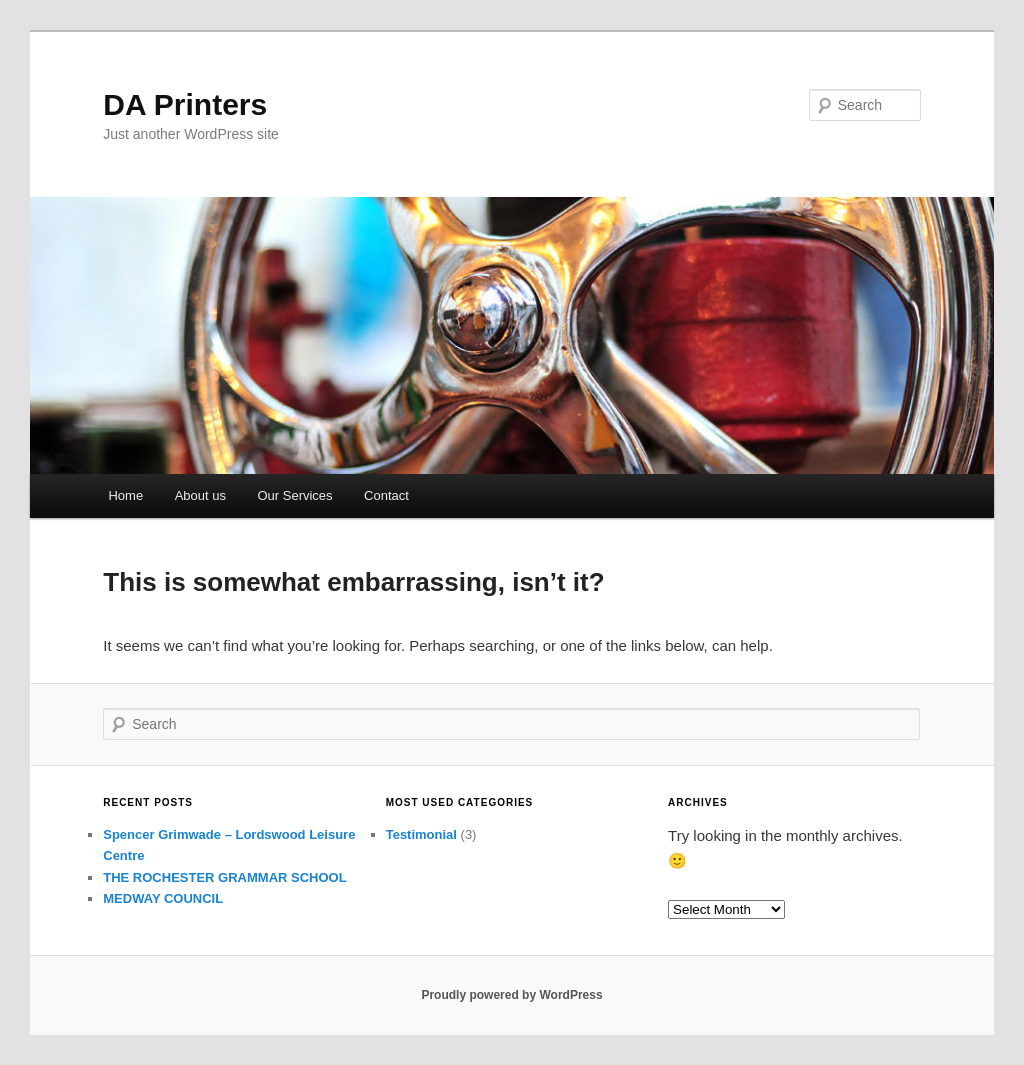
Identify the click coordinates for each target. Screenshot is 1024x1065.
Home (125, 495)
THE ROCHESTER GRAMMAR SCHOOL (224, 877)
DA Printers (185, 104)
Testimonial (421, 834)
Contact (386, 495)
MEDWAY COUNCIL (163, 898)
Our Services (294, 495)
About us (200, 495)
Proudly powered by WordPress (511, 995)
